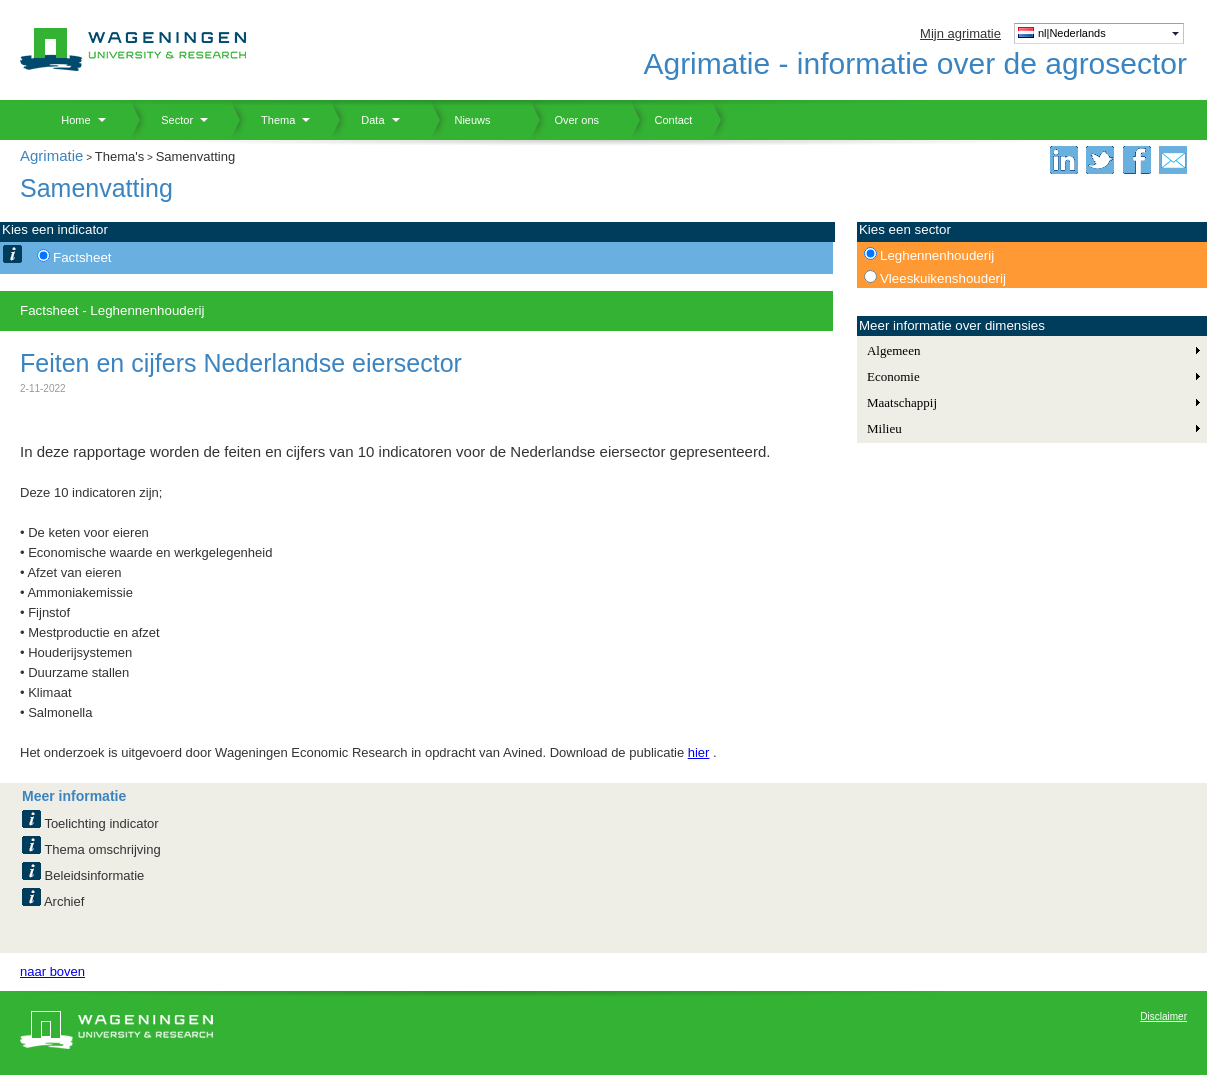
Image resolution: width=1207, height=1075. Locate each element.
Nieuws (460, 120)
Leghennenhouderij (937, 255)
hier (699, 752)
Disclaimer (1163, 1016)
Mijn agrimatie (960, 33)
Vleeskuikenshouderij (943, 278)
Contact (661, 120)
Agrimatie (51, 155)
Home (68, 120)
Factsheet (82, 257)
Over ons (564, 120)
